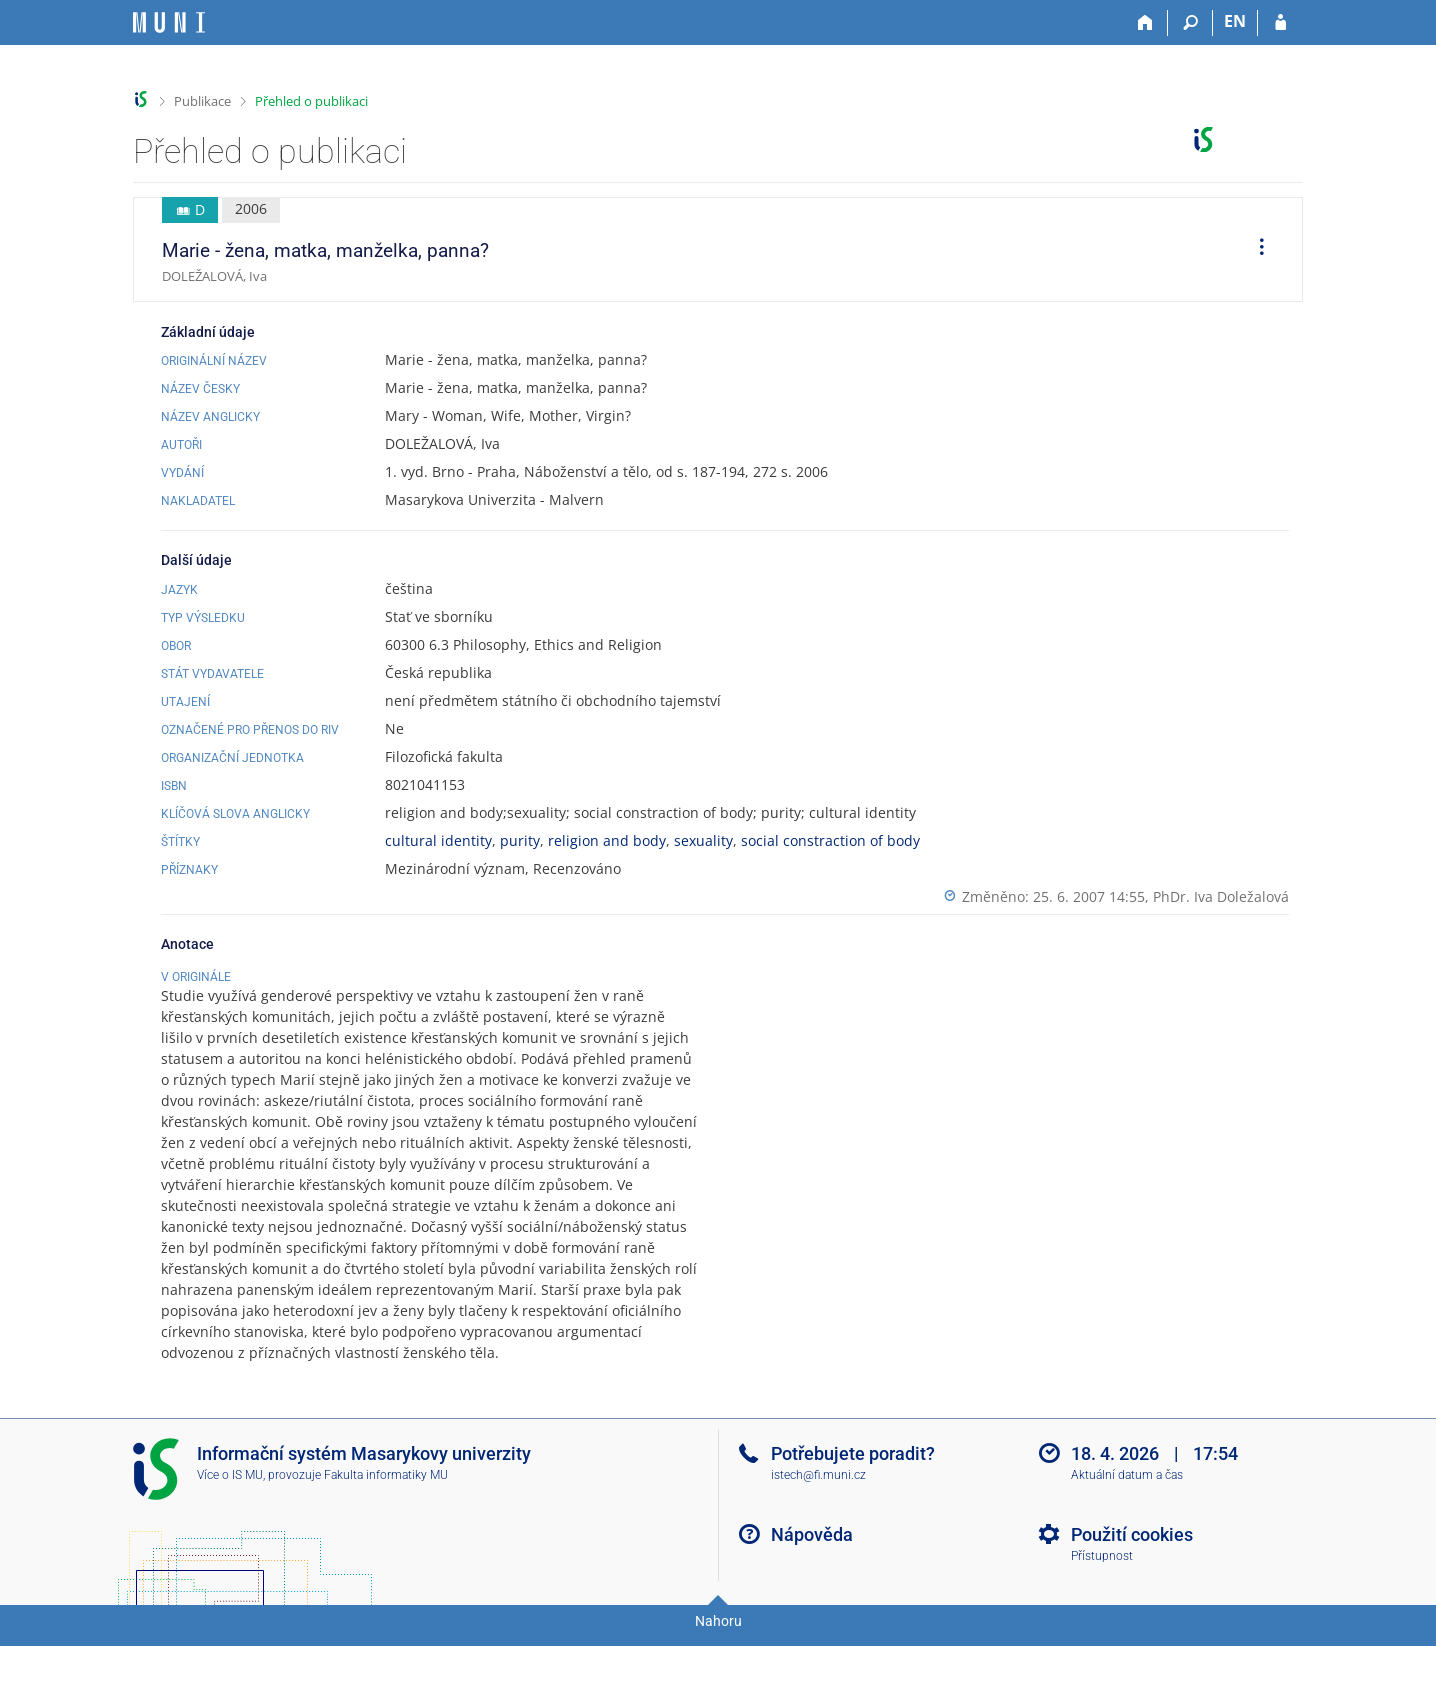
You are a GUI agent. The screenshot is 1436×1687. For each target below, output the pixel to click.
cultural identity (438, 840)
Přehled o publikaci (311, 101)
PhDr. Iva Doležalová (1221, 896)
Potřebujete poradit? (853, 1503)
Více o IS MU (230, 1525)
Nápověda (812, 1584)
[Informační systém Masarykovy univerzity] (169, 22)
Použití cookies (1132, 1584)
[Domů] (1145, 23)
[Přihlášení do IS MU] (1280, 23)
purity (520, 840)
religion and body (607, 840)
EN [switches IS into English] (1235, 21)
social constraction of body (830, 840)
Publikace (202, 101)
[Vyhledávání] (1190, 23)
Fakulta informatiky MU (386, 1525)
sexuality (703, 840)
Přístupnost (1102, 1606)
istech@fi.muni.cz (818, 1525)
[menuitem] (1255, 250)
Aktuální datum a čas (1127, 1525)
